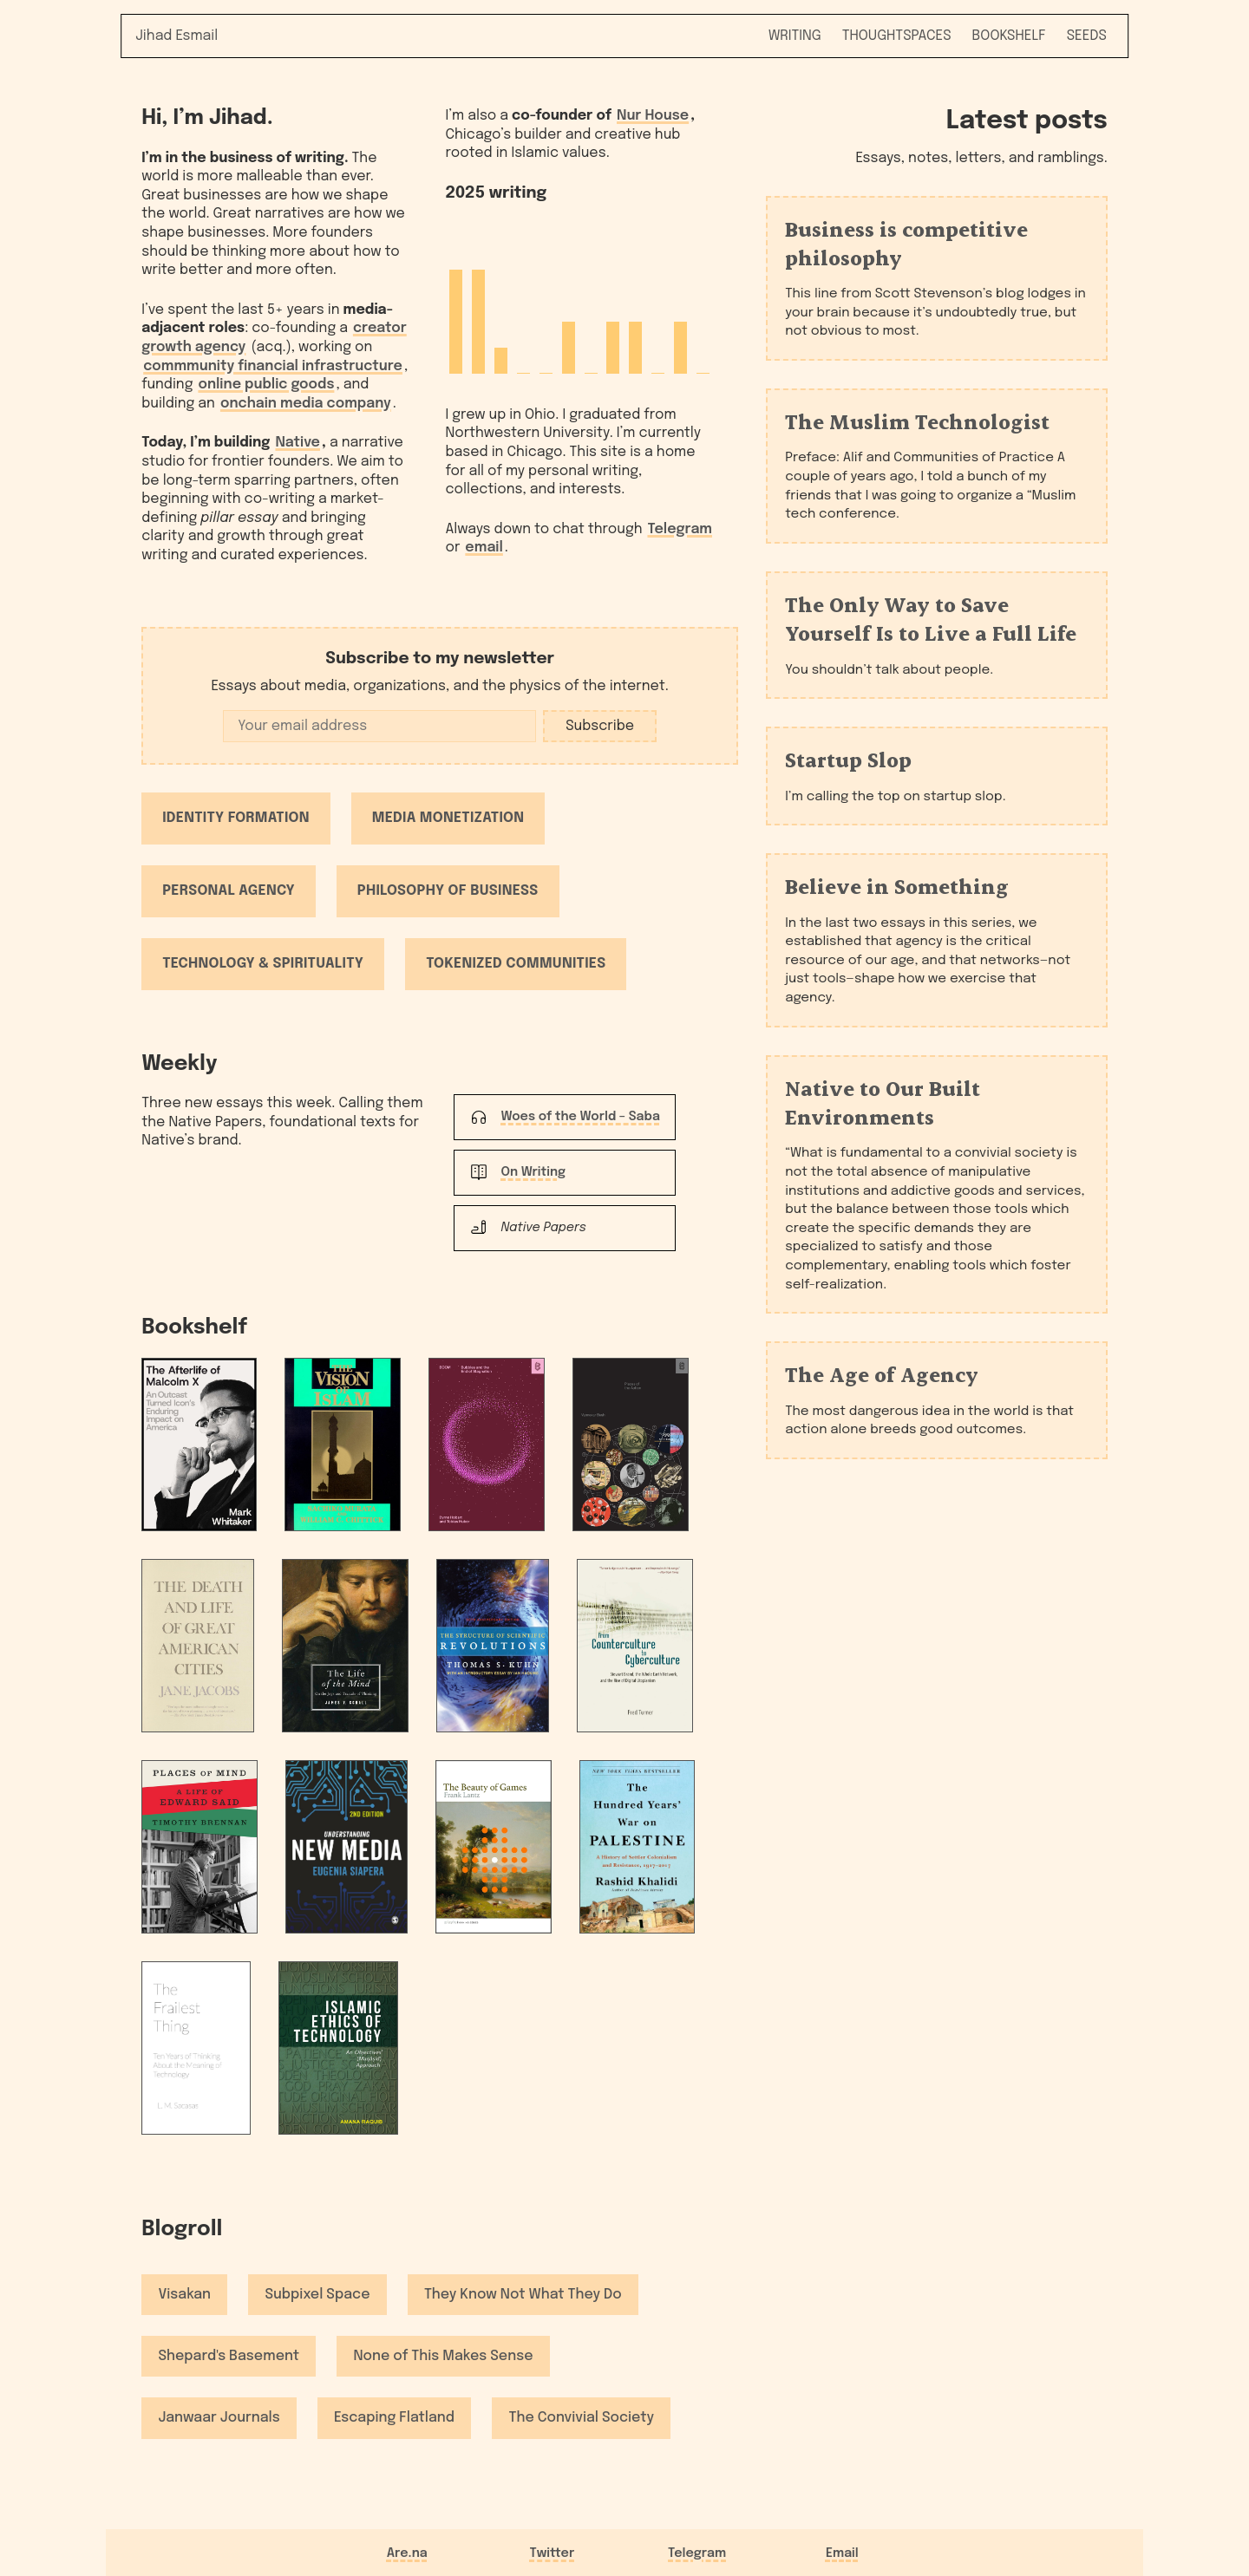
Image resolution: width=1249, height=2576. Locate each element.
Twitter (552, 2553)
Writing (794, 36)
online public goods (266, 384)
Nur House (653, 115)
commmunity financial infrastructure (272, 366)
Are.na (407, 2553)
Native (297, 442)
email (483, 547)
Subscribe (600, 726)
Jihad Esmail (176, 36)
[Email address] (379, 726)
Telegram (679, 529)
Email (842, 2553)
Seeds (1087, 36)
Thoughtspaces (896, 36)
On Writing (533, 1172)
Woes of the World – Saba (579, 1117)
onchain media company (305, 403)
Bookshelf (1009, 36)
